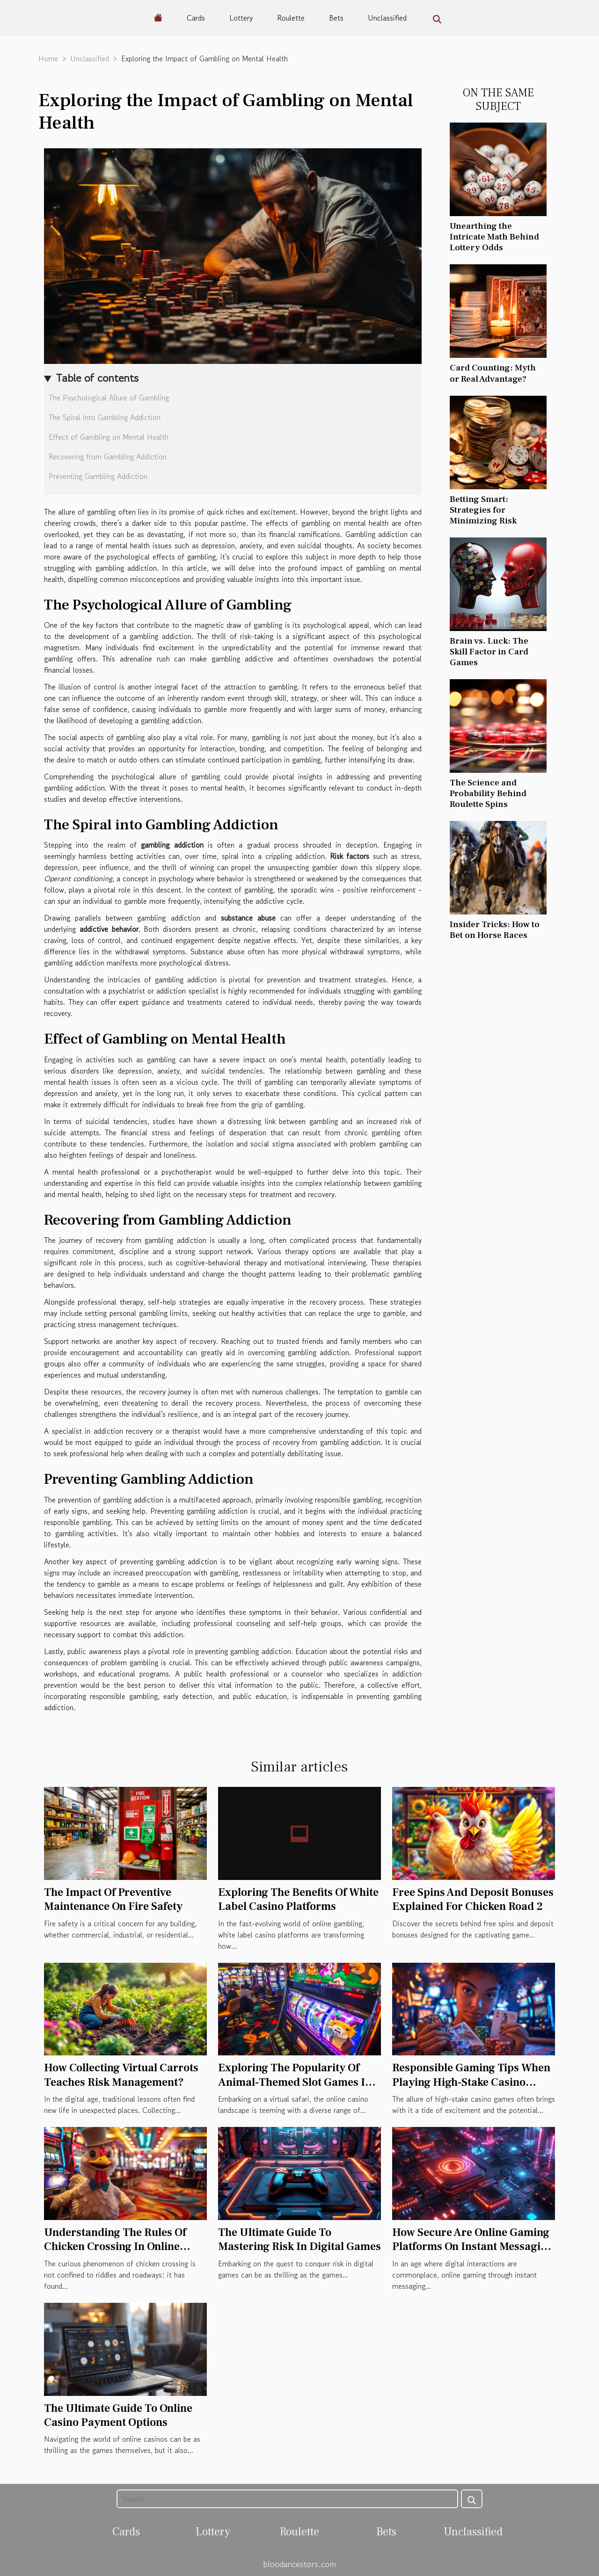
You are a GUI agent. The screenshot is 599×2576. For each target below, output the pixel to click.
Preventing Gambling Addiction (98, 476)
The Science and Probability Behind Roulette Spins (488, 793)
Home (48, 58)
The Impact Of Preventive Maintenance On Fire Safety (113, 1899)
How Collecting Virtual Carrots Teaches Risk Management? (121, 2075)
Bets (336, 17)
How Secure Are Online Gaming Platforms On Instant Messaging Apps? (472, 2246)
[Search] (287, 2498)
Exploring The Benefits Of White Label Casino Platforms (298, 1899)
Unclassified (387, 17)
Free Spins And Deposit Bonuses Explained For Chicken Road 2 (473, 1899)
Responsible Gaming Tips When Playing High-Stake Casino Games (471, 2082)
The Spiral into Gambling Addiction (105, 417)
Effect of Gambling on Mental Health (108, 437)
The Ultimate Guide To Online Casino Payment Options (118, 2415)
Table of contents (97, 378)
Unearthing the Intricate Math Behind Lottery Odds (494, 236)
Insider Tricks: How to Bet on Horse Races (495, 930)
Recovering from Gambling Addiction (108, 456)
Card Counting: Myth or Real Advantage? (493, 373)
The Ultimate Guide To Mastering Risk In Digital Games (299, 2239)
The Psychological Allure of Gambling (109, 397)
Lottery (241, 17)
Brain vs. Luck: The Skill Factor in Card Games (489, 651)
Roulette (291, 17)
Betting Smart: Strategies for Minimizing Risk (483, 509)
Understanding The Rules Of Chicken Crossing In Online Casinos (115, 2246)
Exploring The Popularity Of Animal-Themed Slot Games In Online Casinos (295, 2082)
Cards (196, 17)
